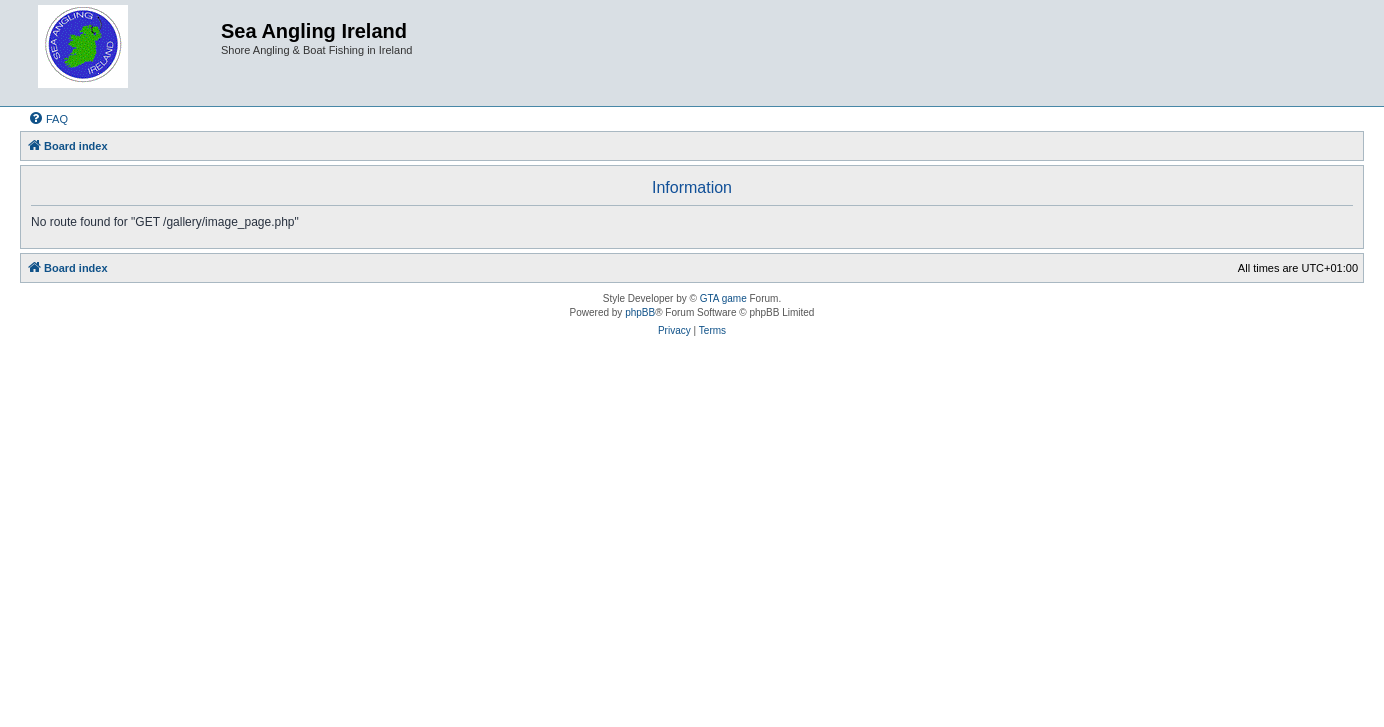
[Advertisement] (692, 425)
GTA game (723, 298)
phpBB (640, 312)
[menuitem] (48, 119)
